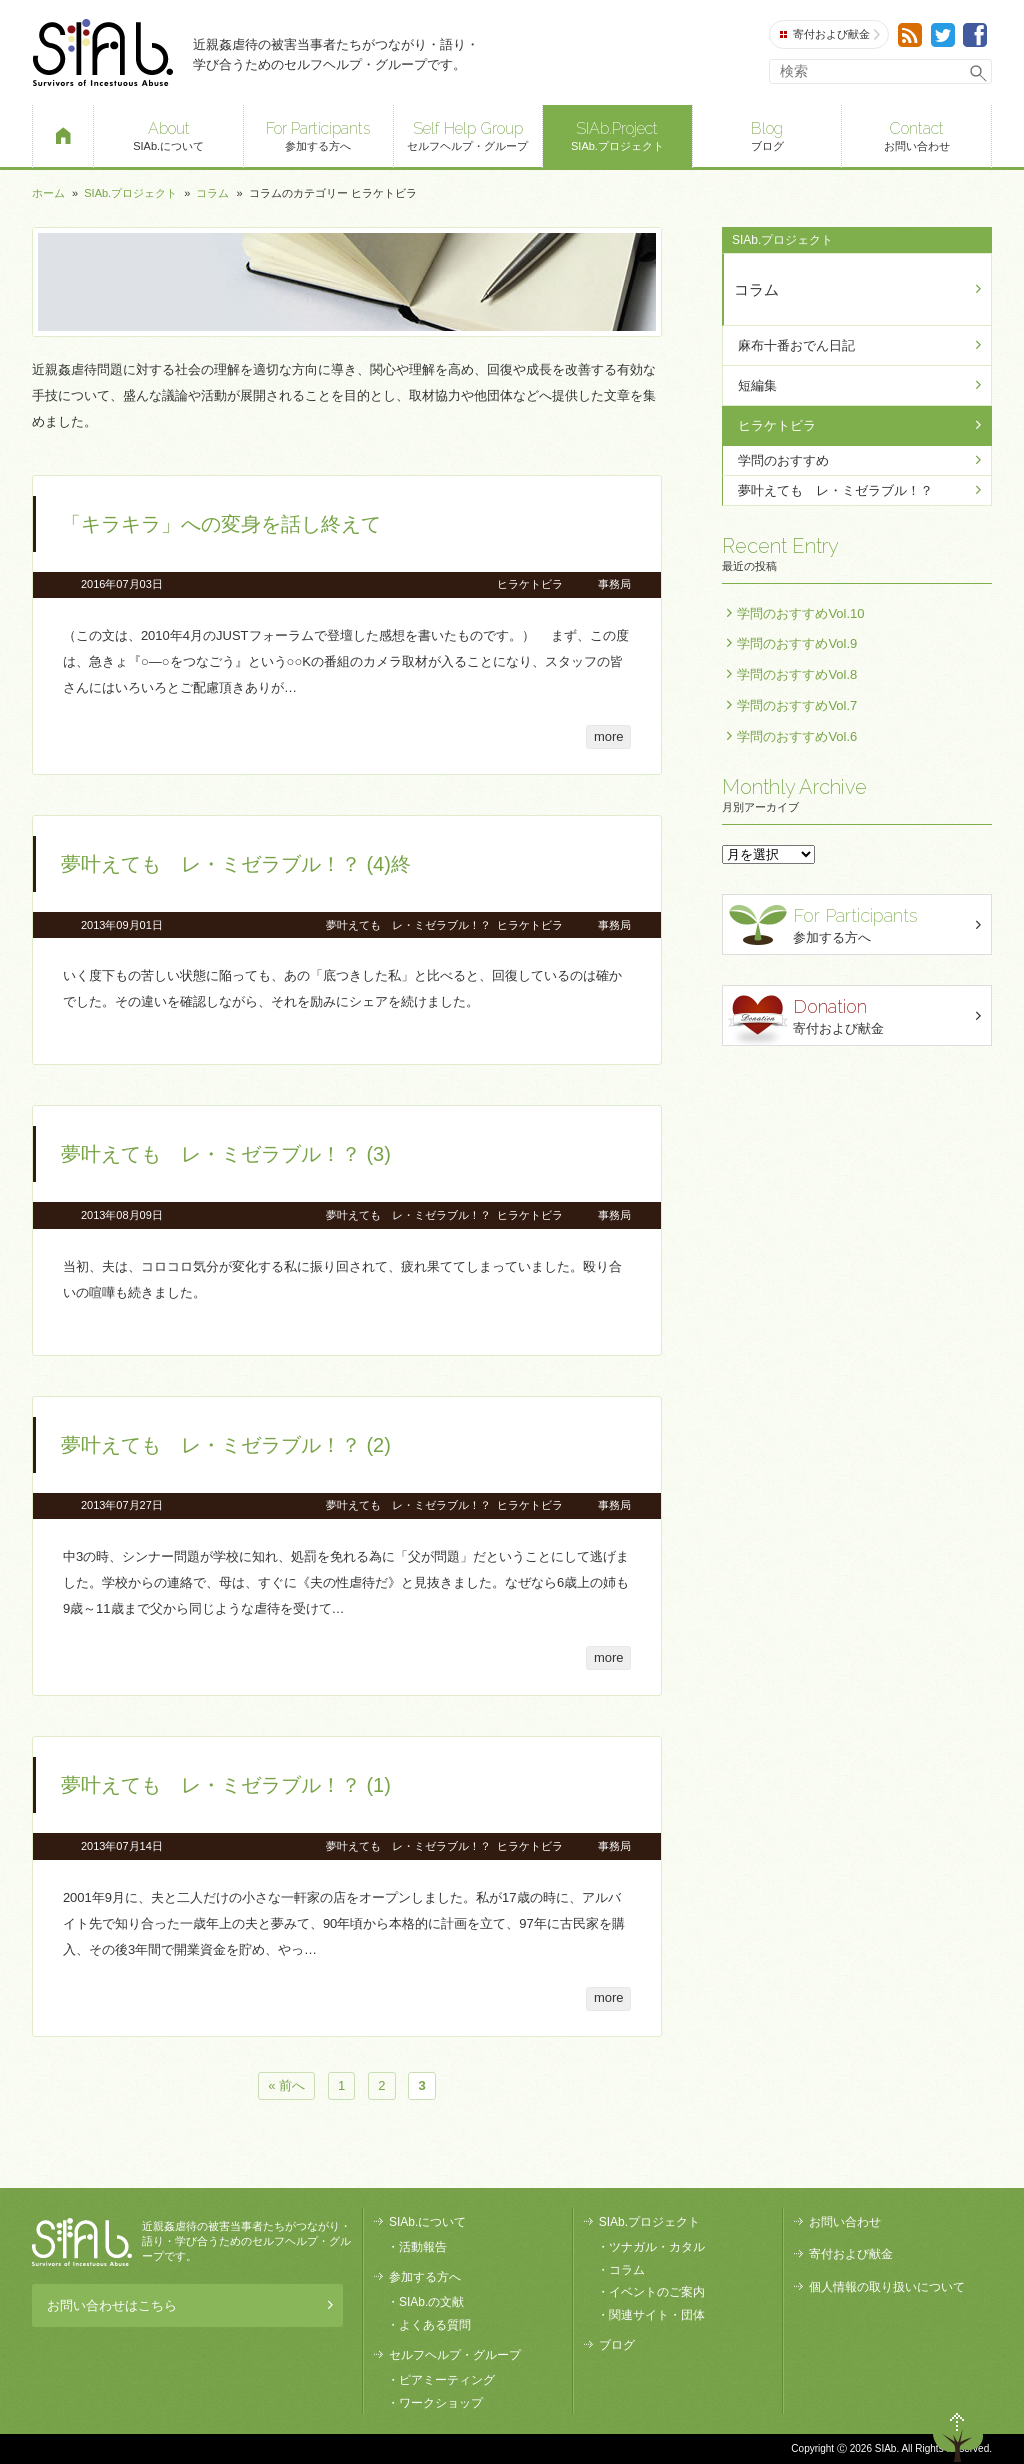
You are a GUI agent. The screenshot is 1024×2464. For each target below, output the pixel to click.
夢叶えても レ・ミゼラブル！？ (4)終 (236, 864)
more (609, 736)
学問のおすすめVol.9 (797, 643)
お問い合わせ (916, 134)
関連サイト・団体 (657, 2315)
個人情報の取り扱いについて (887, 2287)
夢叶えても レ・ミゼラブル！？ (408, 925)
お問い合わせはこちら (184, 2305)
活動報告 (423, 2247)
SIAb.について (168, 134)
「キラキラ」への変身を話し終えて (221, 524)
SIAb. (102, 52)
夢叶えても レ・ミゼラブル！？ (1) (226, 1785)
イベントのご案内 (657, 2292)
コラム (212, 193)
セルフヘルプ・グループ (468, 134)
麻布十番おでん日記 (796, 345)
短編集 (757, 385)
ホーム (48, 193)
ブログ (767, 134)
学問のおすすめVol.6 (797, 736)
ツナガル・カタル (657, 2247)
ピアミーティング (447, 2380)
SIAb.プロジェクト (617, 134)
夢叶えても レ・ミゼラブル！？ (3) (226, 1154)
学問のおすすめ (783, 460)
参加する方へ (318, 134)
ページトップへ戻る (958, 2432)
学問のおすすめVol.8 (797, 674)
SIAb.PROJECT (82, 2242)
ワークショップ (441, 2403)
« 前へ (286, 2086)
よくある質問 (435, 2325)
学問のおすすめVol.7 (797, 705)
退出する (900, 2432)
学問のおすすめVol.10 (800, 613)
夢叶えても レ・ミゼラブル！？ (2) (226, 1445)
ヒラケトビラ (530, 584)
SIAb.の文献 (431, 2302)
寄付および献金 (830, 34)
